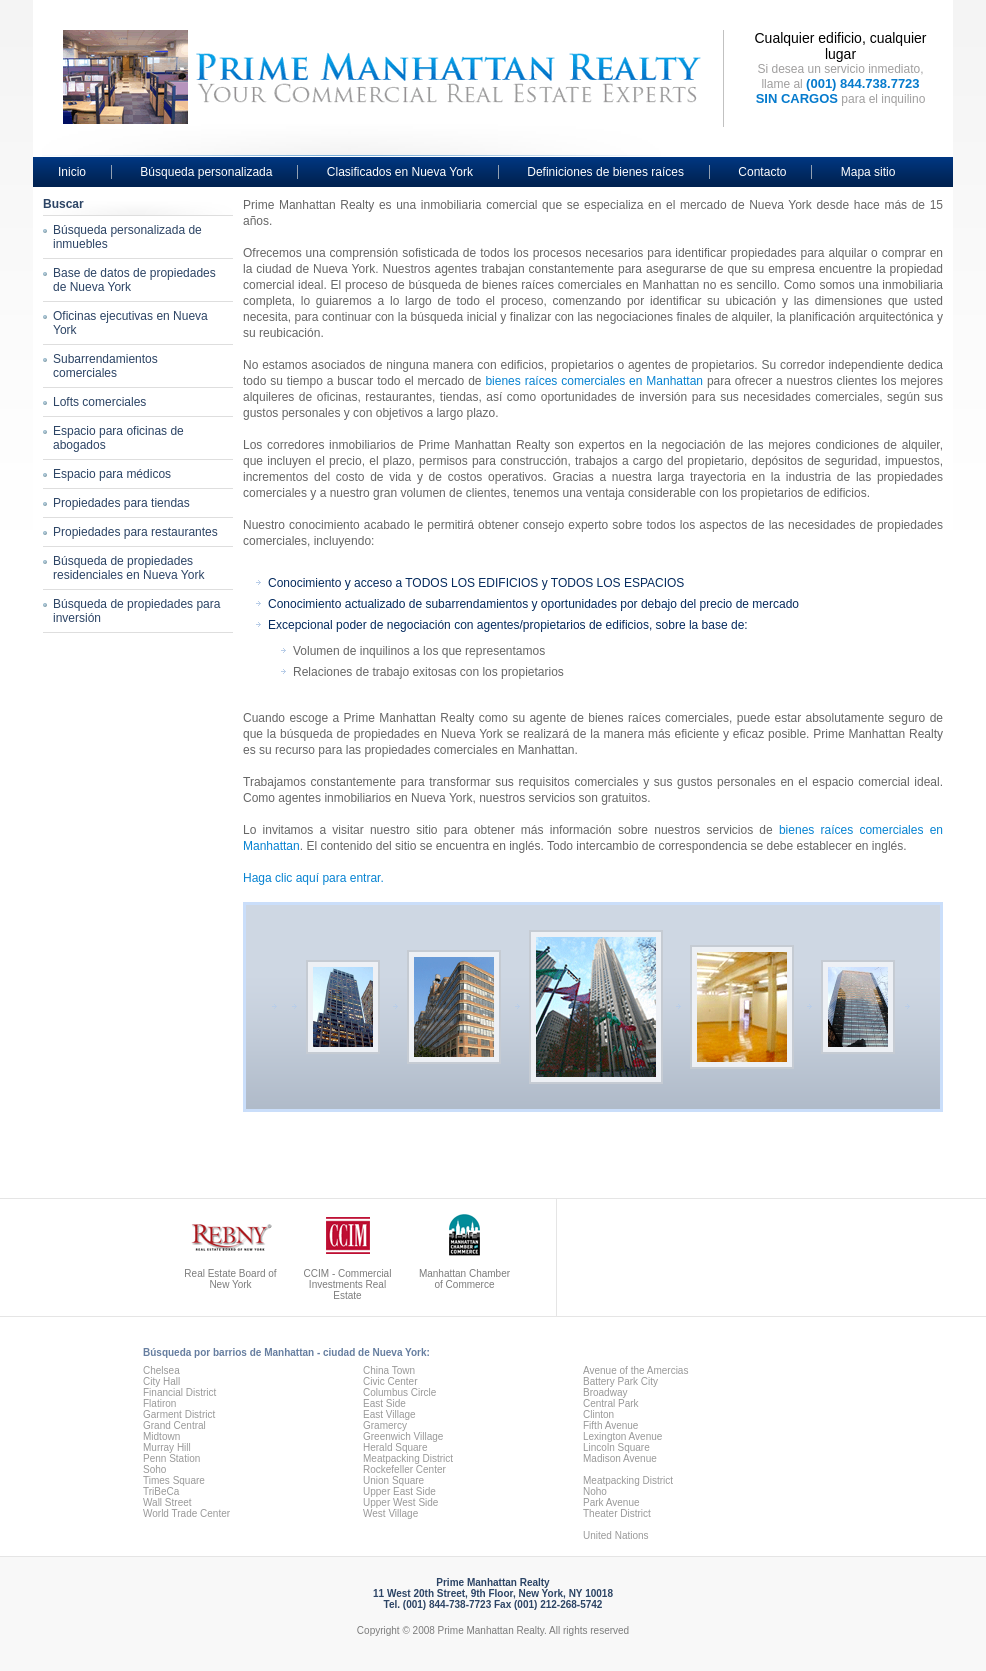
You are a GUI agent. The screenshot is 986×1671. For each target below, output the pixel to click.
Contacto (762, 172)
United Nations (616, 1535)
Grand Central (174, 1425)
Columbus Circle (399, 1392)
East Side (384, 1403)
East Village (389, 1414)
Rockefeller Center (404, 1469)
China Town (389, 1370)
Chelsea (161, 1370)
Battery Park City (620, 1381)
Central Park (611, 1403)
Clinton (598, 1414)
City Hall (161, 1381)
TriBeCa (161, 1491)
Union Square (393, 1480)
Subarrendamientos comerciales (105, 366)
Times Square (174, 1480)
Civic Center (390, 1381)
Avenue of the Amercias (635, 1370)
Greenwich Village (403, 1436)
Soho (154, 1469)
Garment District (179, 1414)
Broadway (605, 1392)
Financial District (179, 1392)
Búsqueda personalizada (206, 172)
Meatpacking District (408, 1458)
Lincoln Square (616, 1447)
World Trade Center (186, 1513)
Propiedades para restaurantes (135, 532)
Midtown (161, 1436)
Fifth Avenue (610, 1425)
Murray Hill (167, 1447)
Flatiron (159, 1403)
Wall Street (167, 1502)
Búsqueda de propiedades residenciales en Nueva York (128, 568)
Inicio (72, 172)
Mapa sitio (868, 172)
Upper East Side (399, 1491)
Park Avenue (611, 1502)
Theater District (617, 1513)
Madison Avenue (620, 1458)
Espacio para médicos (112, 474)
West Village (390, 1513)
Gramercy (385, 1425)
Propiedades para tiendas (121, 503)
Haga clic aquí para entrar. (313, 878)
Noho (595, 1491)
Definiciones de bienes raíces (605, 172)
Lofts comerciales (99, 402)
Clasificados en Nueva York (400, 172)
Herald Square (395, 1447)
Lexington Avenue (622, 1436)
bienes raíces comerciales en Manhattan (594, 381)
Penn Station (171, 1458)
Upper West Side (400, 1502)
